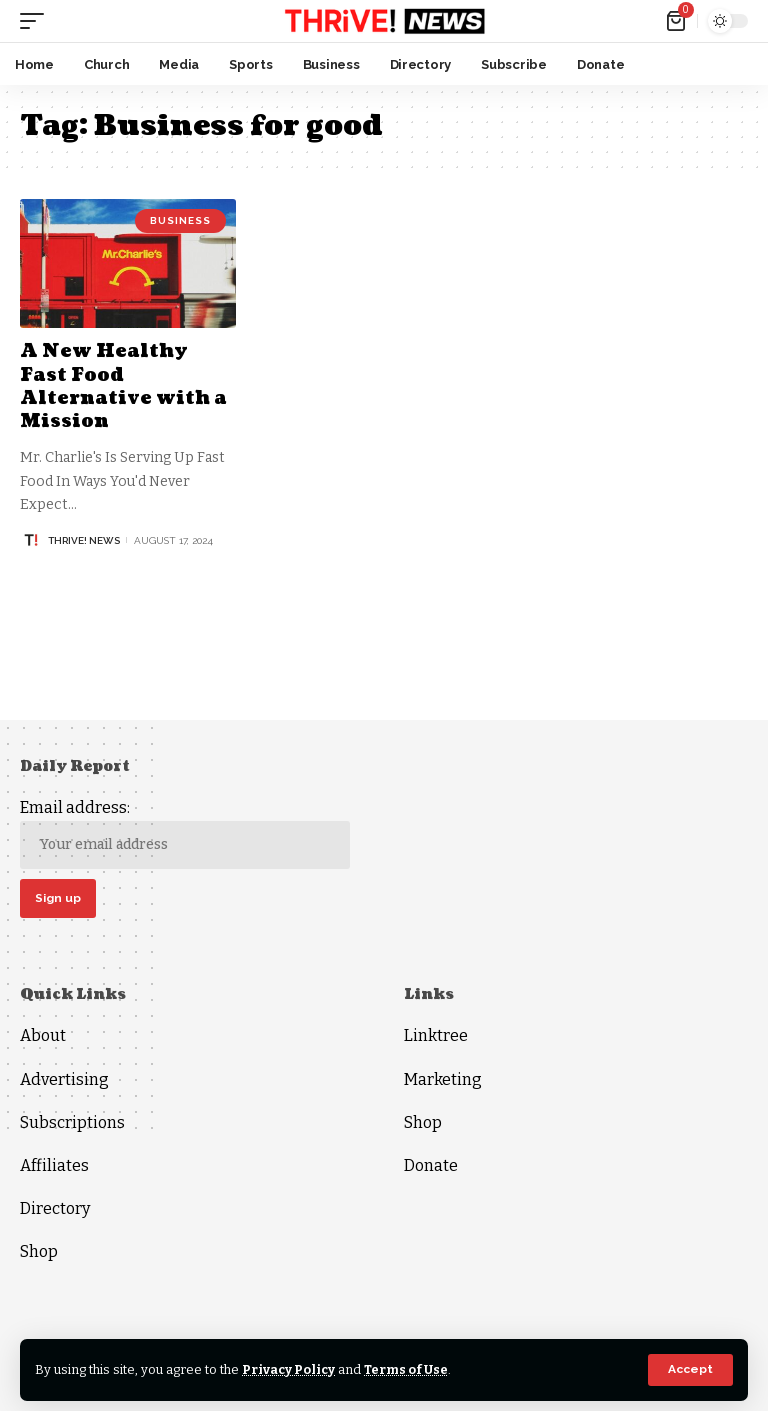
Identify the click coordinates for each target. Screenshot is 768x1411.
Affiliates (54, 1165)
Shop (39, 1252)
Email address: (185, 833)
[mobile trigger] (37, 21)
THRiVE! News (84, 540)
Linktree (436, 1036)
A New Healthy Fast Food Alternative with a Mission (124, 386)
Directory (55, 1209)
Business (180, 220)
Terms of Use (408, 1369)
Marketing (443, 1079)
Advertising (64, 1079)
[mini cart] (677, 21)
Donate (431, 1165)
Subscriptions (72, 1122)
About (43, 1036)
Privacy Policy (289, 1369)
